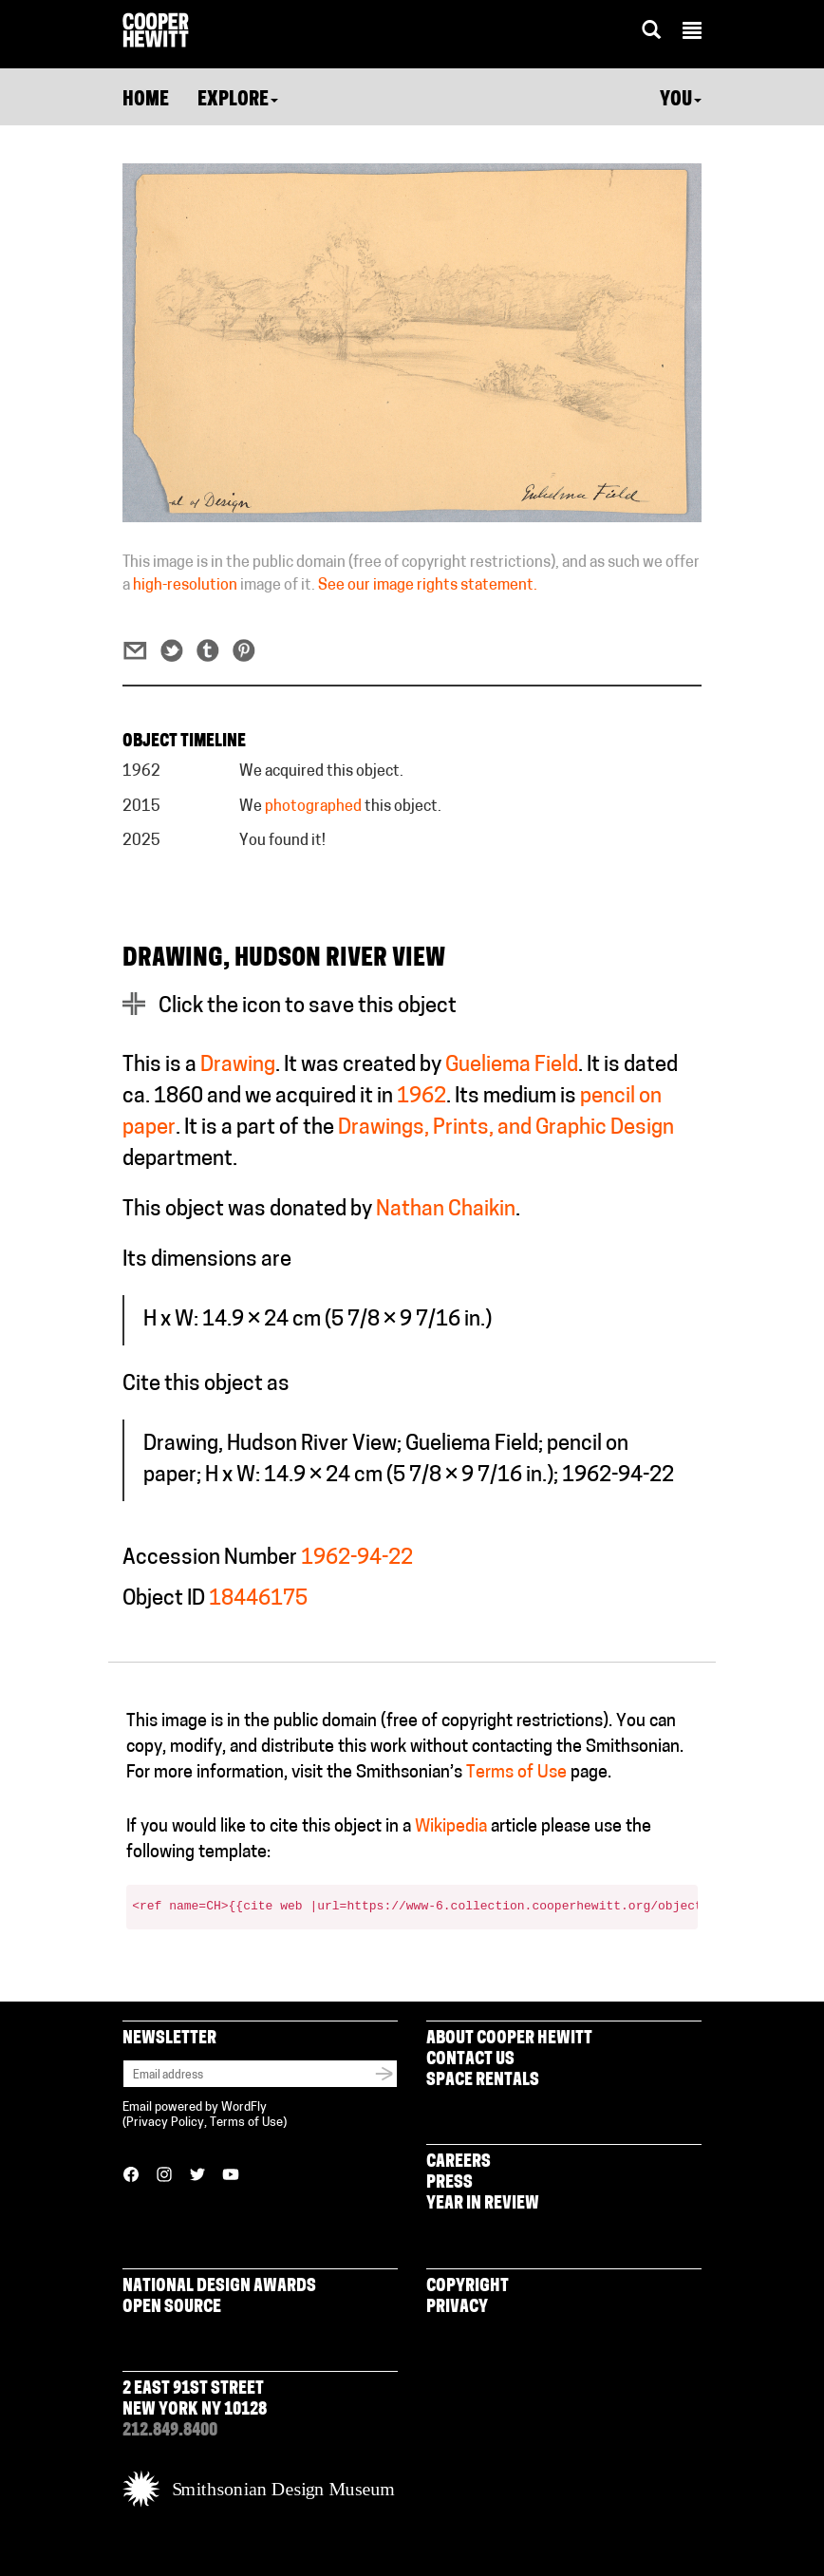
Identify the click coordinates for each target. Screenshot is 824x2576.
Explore (237, 100)
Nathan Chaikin (445, 1210)
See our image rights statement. (427, 585)
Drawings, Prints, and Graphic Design (506, 1128)
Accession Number (209, 1559)
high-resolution (185, 585)
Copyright (467, 2287)
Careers (458, 2162)
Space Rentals (482, 2081)
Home (145, 100)
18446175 (258, 1599)
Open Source (171, 2308)
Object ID (163, 1599)
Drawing (237, 1066)
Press (449, 2183)
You (681, 100)
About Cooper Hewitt (509, 2039)
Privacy (457, 2308)
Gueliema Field (511, 1066)
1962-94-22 (357, 1559)
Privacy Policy (165, 2122)
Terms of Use (516, 1773)
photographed (313, 807)
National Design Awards (219, 2287)
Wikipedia (451, 1827)
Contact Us (470, 2060)
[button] (692, 33)
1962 (421, 1097)
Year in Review (482, 2204)
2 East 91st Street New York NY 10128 (194, 2399)
